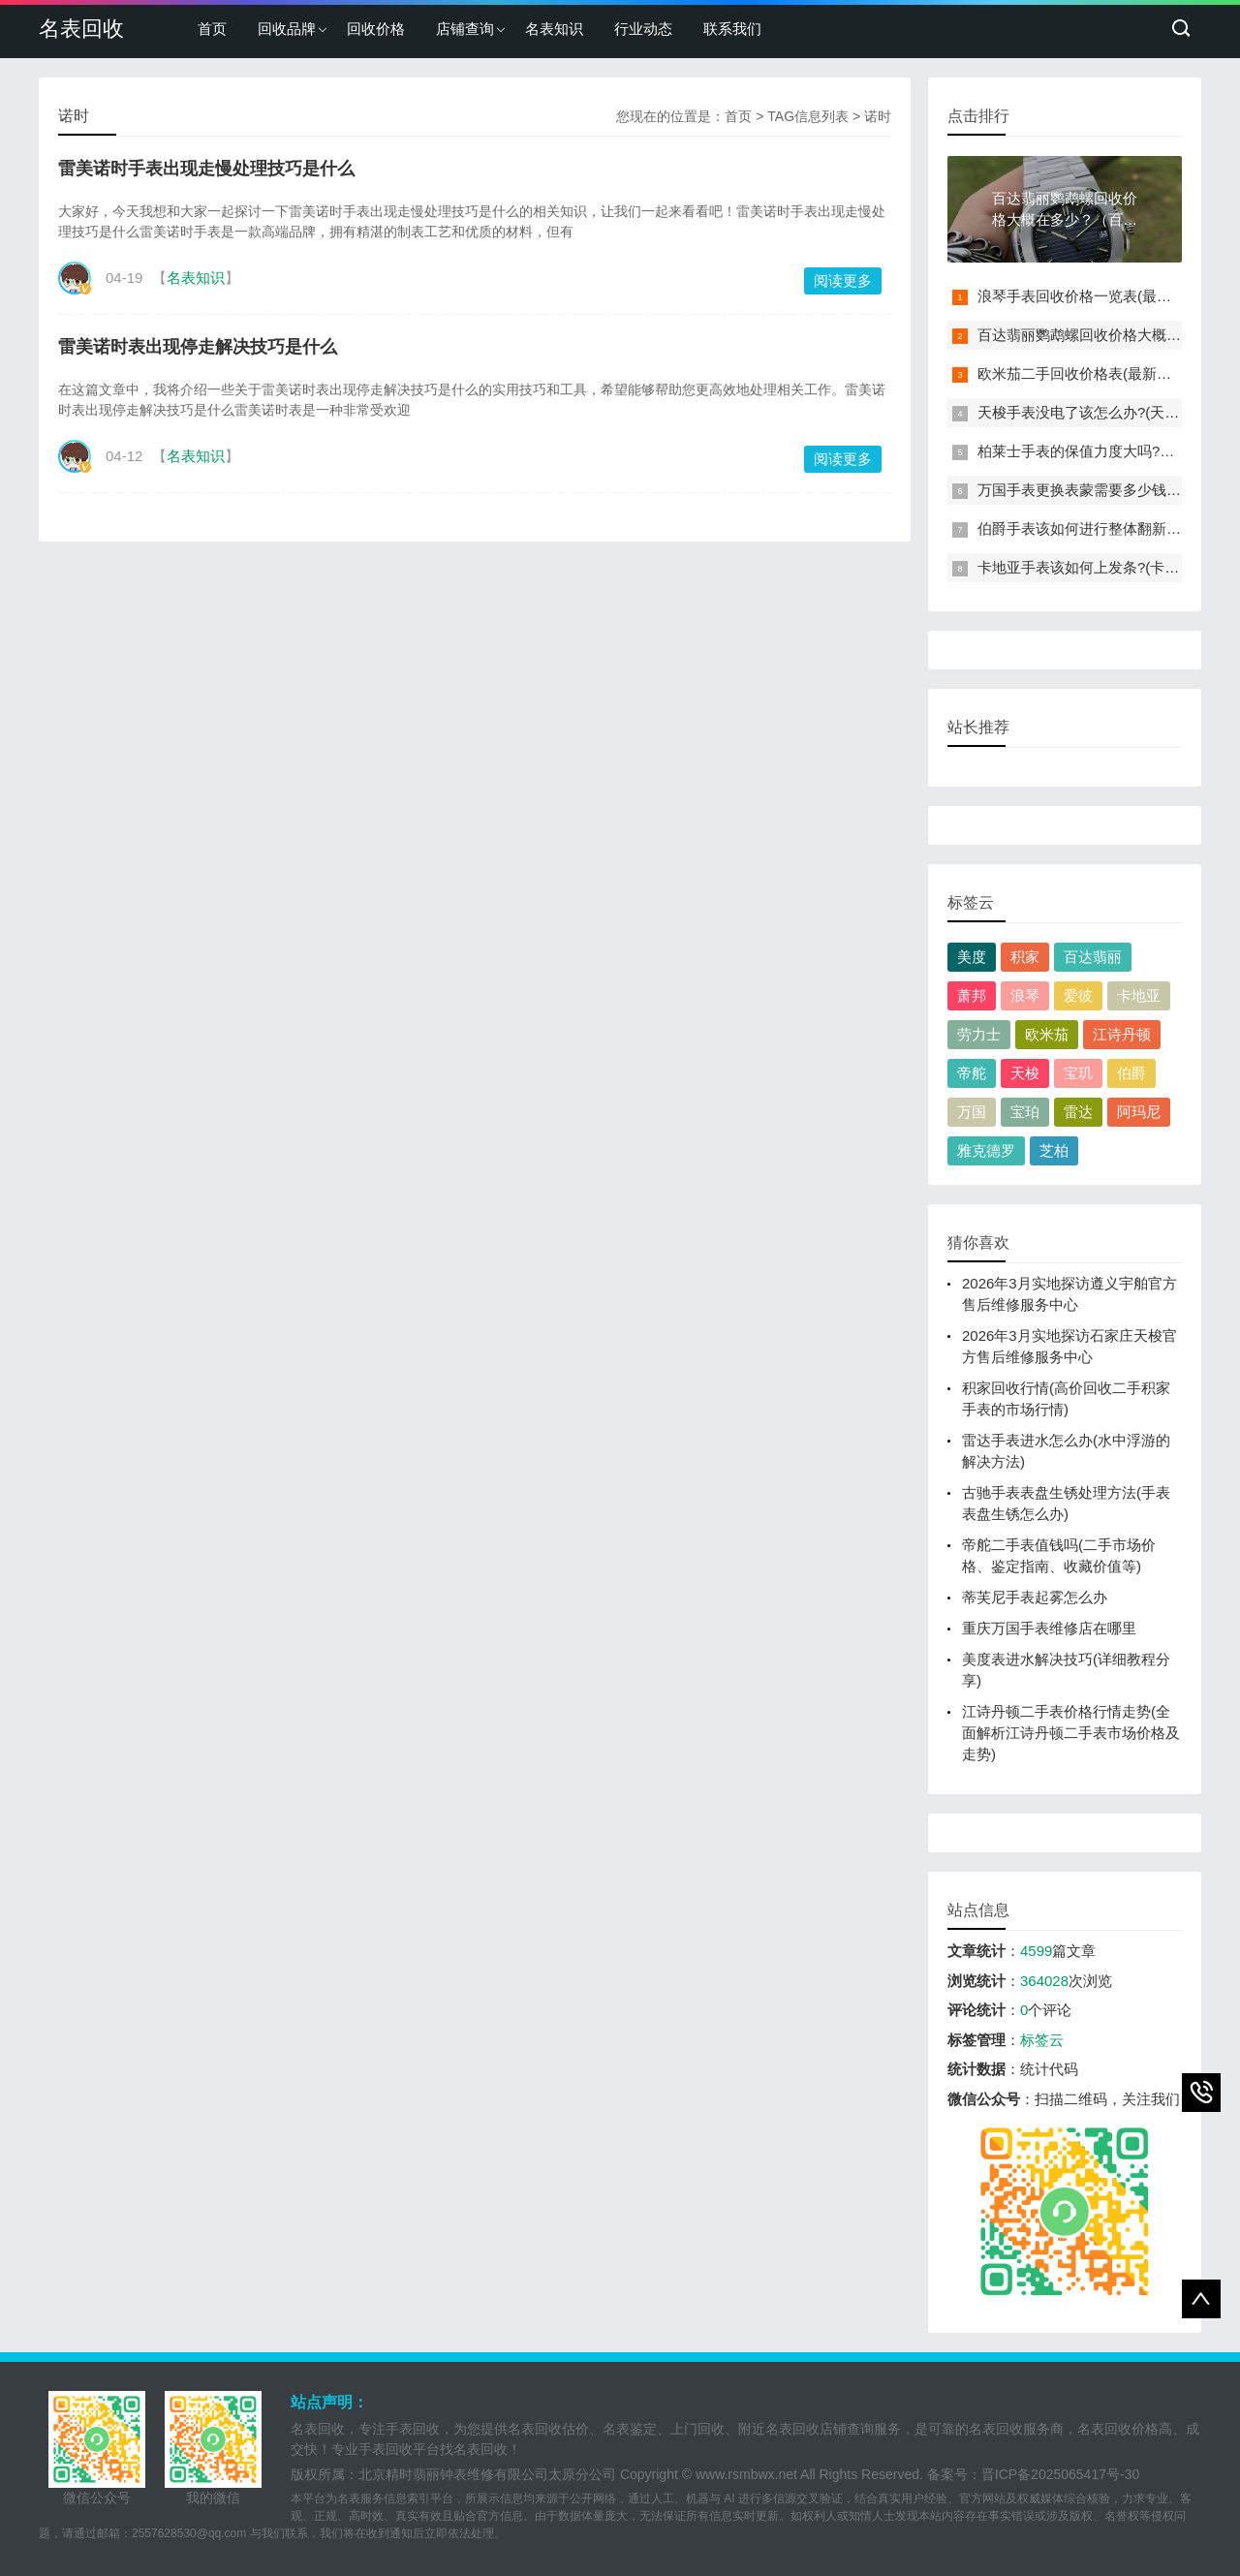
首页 (212, 28)
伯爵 (1131, 1073)
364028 (1044, 1980)
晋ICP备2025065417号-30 (1060, 2474)
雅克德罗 (986, 1150)
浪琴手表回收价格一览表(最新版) (1084, 296)
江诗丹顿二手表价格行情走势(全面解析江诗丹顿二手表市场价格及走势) (1071, 1732)
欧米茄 (1047, 1034)
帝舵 (971, 1073)
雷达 (1078, 1111)
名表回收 (81, 28)
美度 (971, 956)
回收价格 (376, 28)
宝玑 (1078, 1073)
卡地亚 (1139, 995)
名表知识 (554, 28)
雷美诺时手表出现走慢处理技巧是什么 (206, 168)
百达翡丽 (1093, 956)
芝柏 (1054, 1150)
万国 (971, 1111)
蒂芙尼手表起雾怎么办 (1034, 1597)
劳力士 (979, 1034)
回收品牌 (287, 28)
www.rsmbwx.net (746, 2474)
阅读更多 (843, 280)
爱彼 (1078, 995)
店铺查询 (465, 28)
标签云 (1042, 2040)
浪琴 (1024, 995)
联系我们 (732, 28)
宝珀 (1024, 1111)
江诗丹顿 (1122, 1034)
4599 (1036, 1950)
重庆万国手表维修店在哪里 (1049, 1628)
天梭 (1024, 1073)
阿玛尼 (1139, 1111)
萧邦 (971, 995)
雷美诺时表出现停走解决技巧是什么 (197, 347)
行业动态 (643, 28)
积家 (1024, 956)
